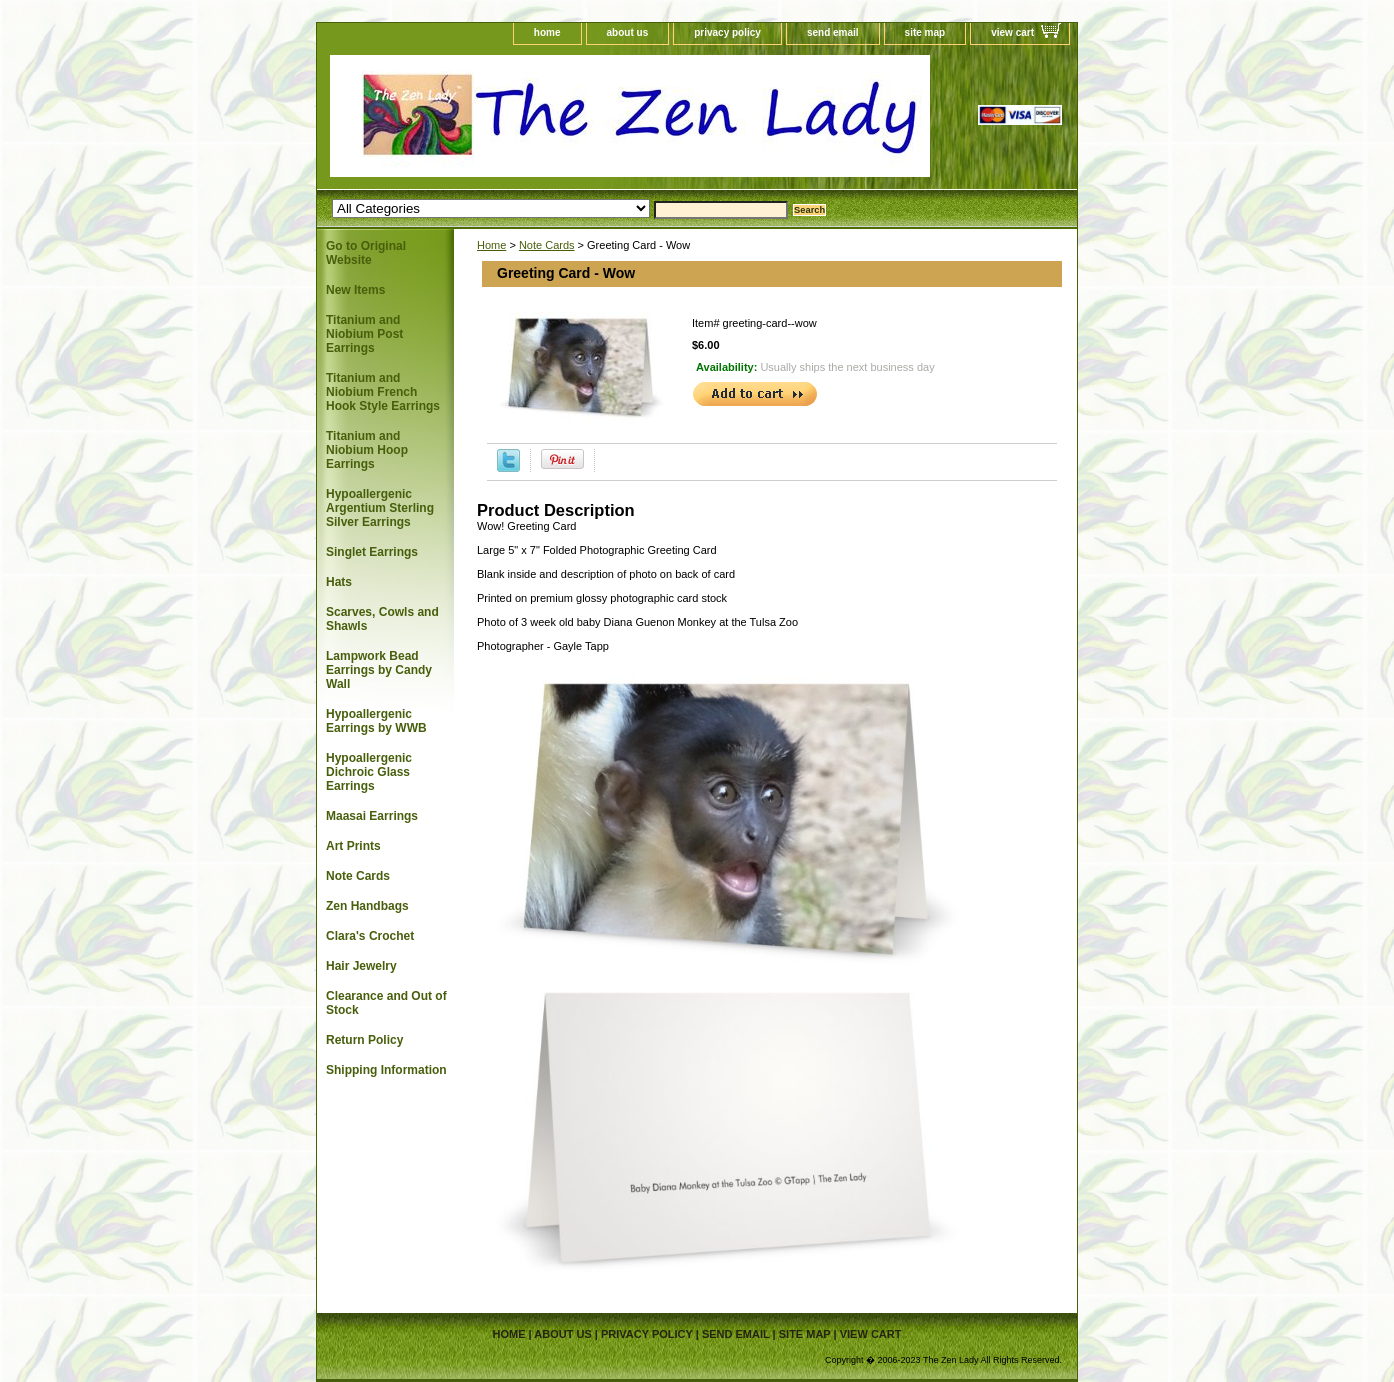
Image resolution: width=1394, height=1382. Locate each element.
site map (925, 32)
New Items (355, 290)
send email (833, 32)
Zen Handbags (367, 906)
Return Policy (364, 1040)
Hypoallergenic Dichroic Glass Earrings (369, 772)
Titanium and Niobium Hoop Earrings (367, 450)
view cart (1012, 32)
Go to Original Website (366, 253)
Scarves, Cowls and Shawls (382, 619)
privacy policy (727, 32)
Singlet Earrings (372, 552)
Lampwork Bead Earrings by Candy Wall (379, 670)
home (547, 32)
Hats (339, 582)
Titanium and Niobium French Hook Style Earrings (383, 392)
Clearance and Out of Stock (386, 1003)
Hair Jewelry (361, 966)
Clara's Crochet (370, 936)
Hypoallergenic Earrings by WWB (376, 721)
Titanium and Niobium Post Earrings (364, 334)
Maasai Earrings (372, 816)
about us (628, 32)
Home (491, 245)
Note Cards (547, 245)
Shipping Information (386, 1070)
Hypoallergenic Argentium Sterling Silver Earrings (380, 508)
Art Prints (353, 846)
